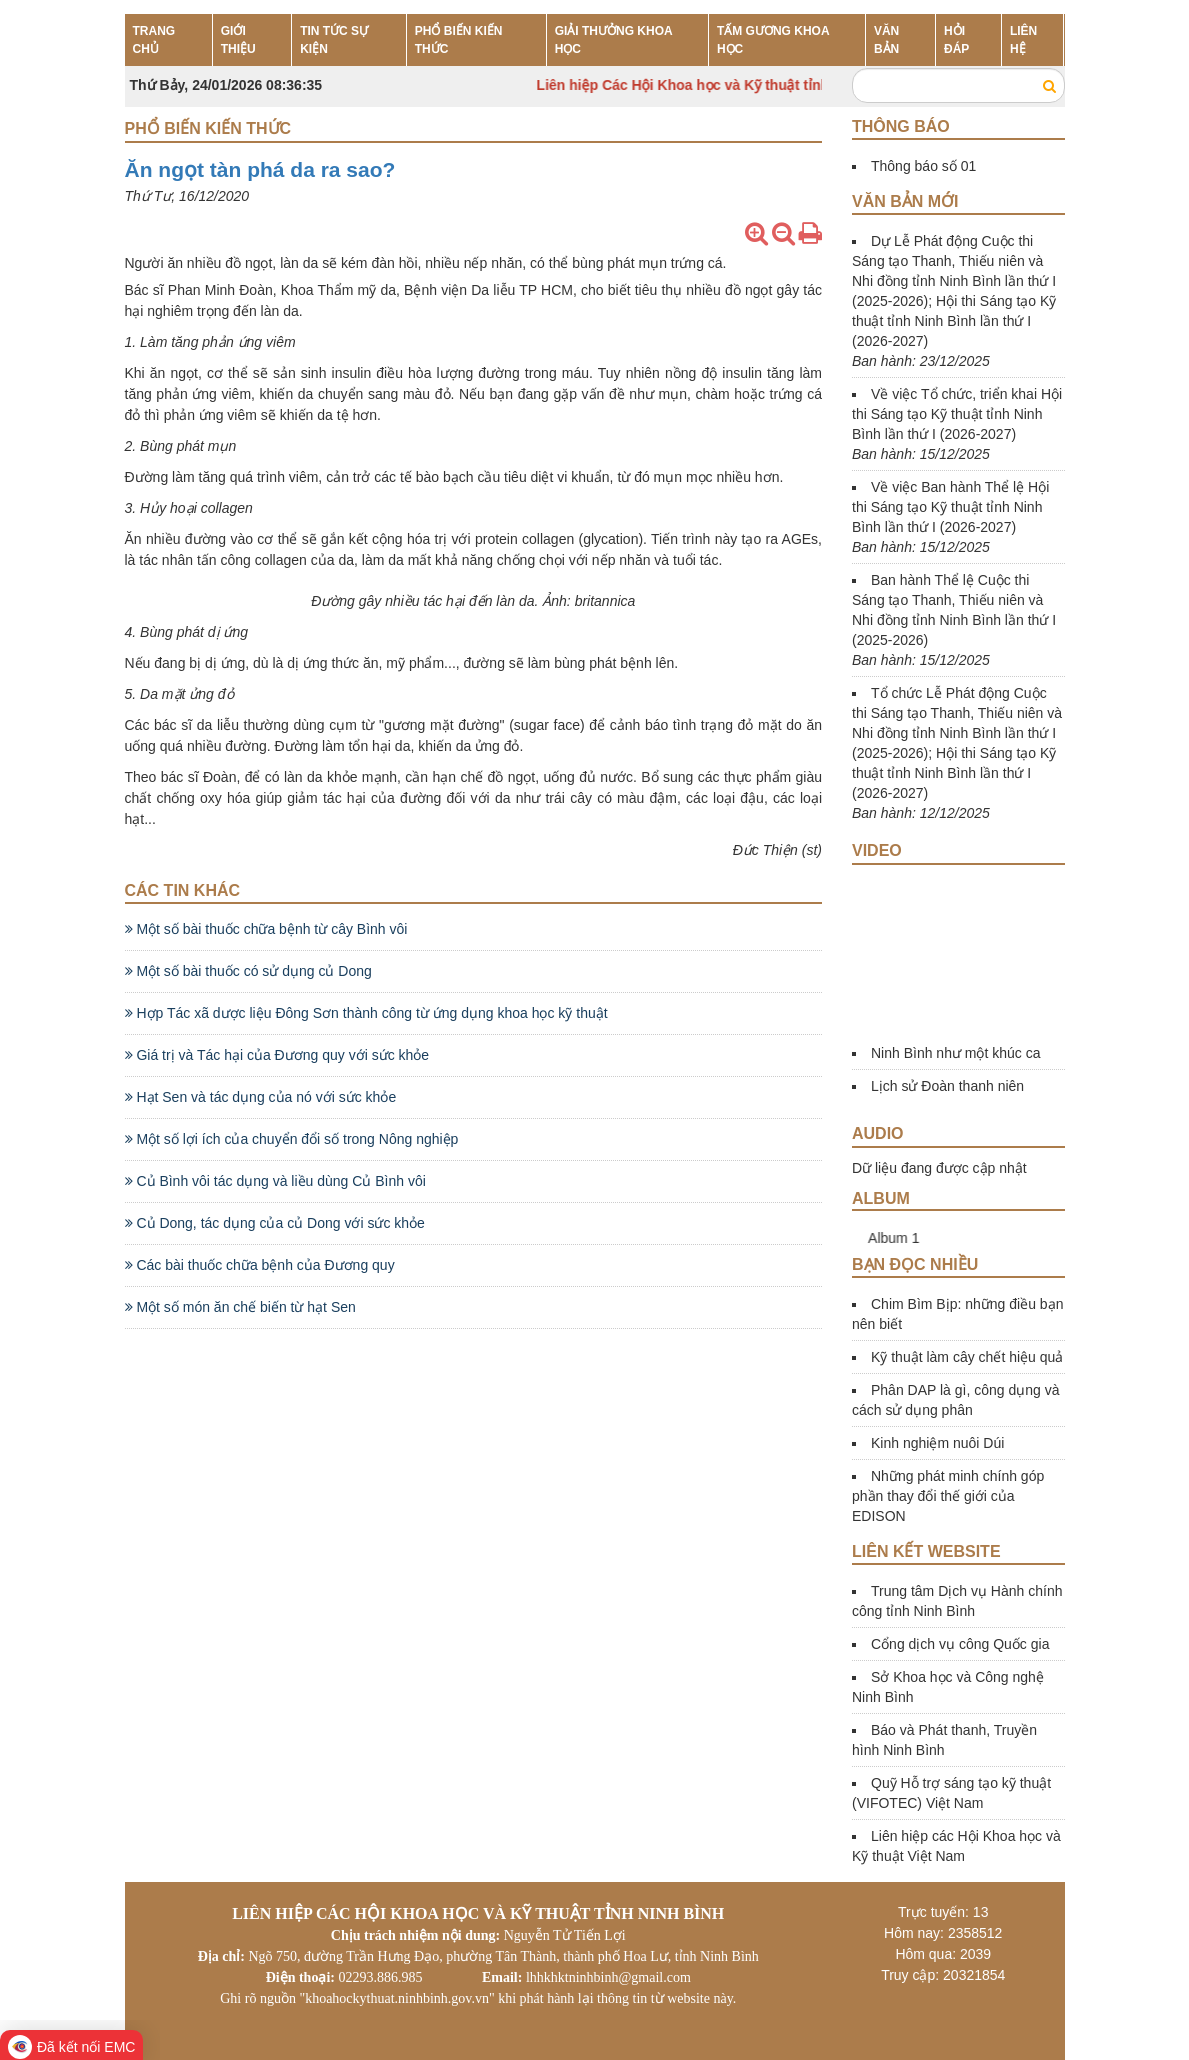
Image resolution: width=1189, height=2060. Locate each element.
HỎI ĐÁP (956, 40)
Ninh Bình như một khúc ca (956, 1053)
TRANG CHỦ (154, 40)
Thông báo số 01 (923, 166)
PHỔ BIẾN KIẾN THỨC (459, 40)
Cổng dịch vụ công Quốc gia (960, 1644)
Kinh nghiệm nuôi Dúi (937, 1443)
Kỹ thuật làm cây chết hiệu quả (967, 1357)
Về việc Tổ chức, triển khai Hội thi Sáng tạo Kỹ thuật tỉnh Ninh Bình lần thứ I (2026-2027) (957, 414)
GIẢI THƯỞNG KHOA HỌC (614, 40)
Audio (878, 1133)
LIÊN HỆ (1023, 40)
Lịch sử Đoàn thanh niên (947, 1086)
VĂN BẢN (886, 40)
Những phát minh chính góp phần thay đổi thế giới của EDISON (948, 1496)
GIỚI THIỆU (238, 40)
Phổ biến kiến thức (208, 128)
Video (877, 850)
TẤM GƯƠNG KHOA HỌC (773, 40)
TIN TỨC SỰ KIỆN (334, 40)
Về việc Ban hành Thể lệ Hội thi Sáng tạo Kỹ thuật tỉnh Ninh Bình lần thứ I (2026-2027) (950, 507)
